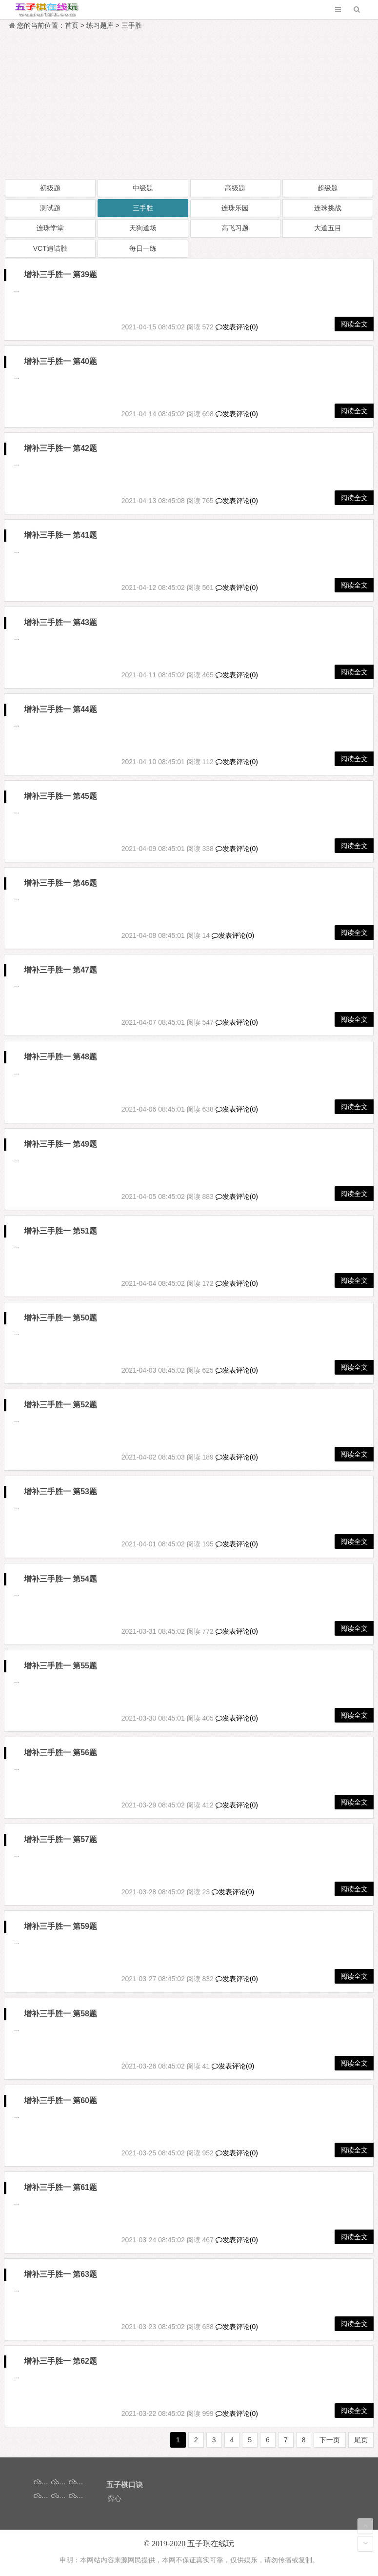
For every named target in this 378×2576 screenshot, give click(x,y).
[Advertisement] (189, 105)
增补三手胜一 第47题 (60, 970)
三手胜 (131, 25)
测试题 (50, 208)
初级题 (50, 188)
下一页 (329, 2440)
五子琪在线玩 (210, 2543)
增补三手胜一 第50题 (60, 1318)
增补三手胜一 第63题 (60, 2274)
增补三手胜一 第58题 (60, 2013)
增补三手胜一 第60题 (60, 2100)
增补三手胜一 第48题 (60, 1057)
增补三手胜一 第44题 (60, 709)
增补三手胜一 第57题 (60, 1839)
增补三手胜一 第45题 (60, 796)
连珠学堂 (50, 228)
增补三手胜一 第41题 (60, 535)
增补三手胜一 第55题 (60, 1666)
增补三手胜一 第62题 (60, 2361)
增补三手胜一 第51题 (60, 1231)
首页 (72, 25)
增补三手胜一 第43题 (60, 622)
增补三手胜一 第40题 (60, 361)
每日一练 (143, 248)
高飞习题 (235, 228)
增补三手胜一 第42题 (60, 448)
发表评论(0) (237, 327)
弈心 (114, 2498)
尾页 (361, 2440)
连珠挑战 (327, 208)
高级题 (235, 188)
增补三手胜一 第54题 (60, 1579)
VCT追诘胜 (50, 248)
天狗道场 (143, 228)
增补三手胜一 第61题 (60, 2187)
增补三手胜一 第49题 (60, 1144)
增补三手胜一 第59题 (60, 1926)
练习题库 (100, 25)
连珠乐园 (235, 208)
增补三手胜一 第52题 (60, 1404)
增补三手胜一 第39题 (60, 274)
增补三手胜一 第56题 (60, 1752)
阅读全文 (354, 324)
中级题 (143, 188)
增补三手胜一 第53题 (60, 1491)
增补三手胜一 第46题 (60, 883)
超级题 (328, 188)
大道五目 (327, 228)
